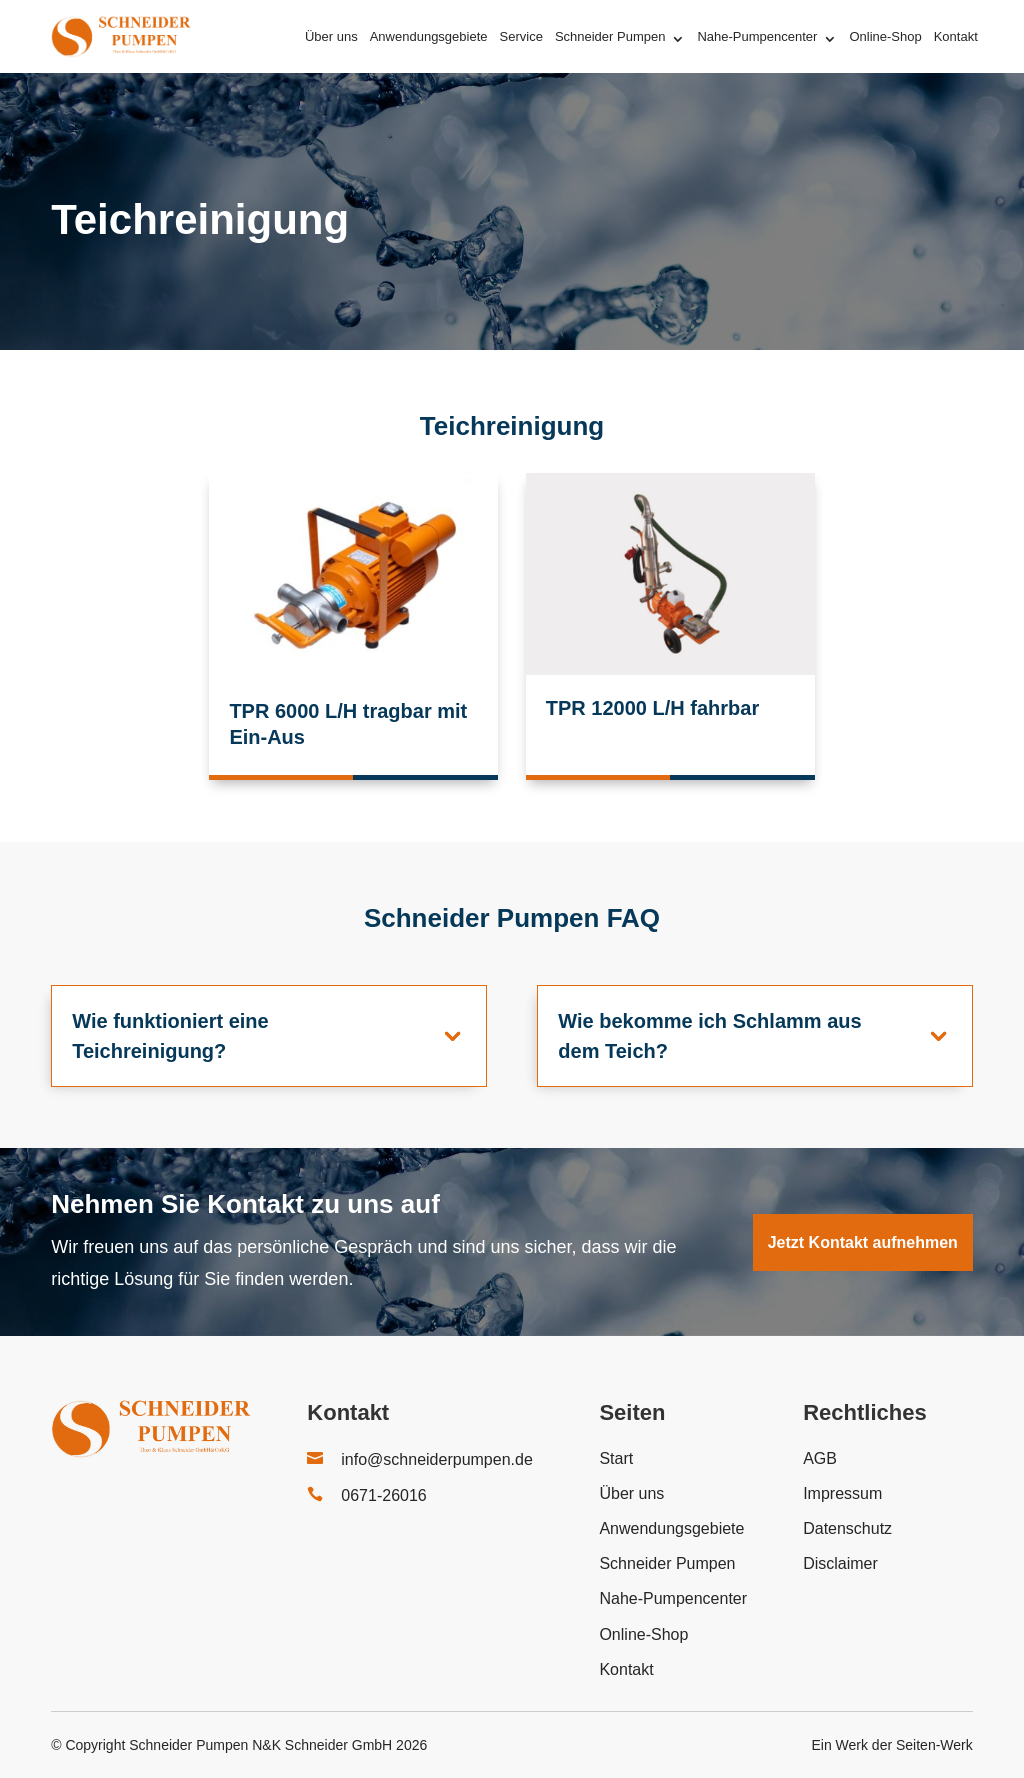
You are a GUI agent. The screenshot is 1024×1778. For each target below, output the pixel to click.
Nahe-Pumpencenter (757, 36)
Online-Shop (885, 36)
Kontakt (956, 36)
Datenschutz (847, 1528)
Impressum (842, 1493)
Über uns (331, 36)
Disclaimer (840, 1563)
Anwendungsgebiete (429, 36)
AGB (820, 1458)
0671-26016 (383, 1495)
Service (521, 36)
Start (616, 1458)
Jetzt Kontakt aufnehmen (863, 1242)
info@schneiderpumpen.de (436, 1459)
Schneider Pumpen (610, 36)
